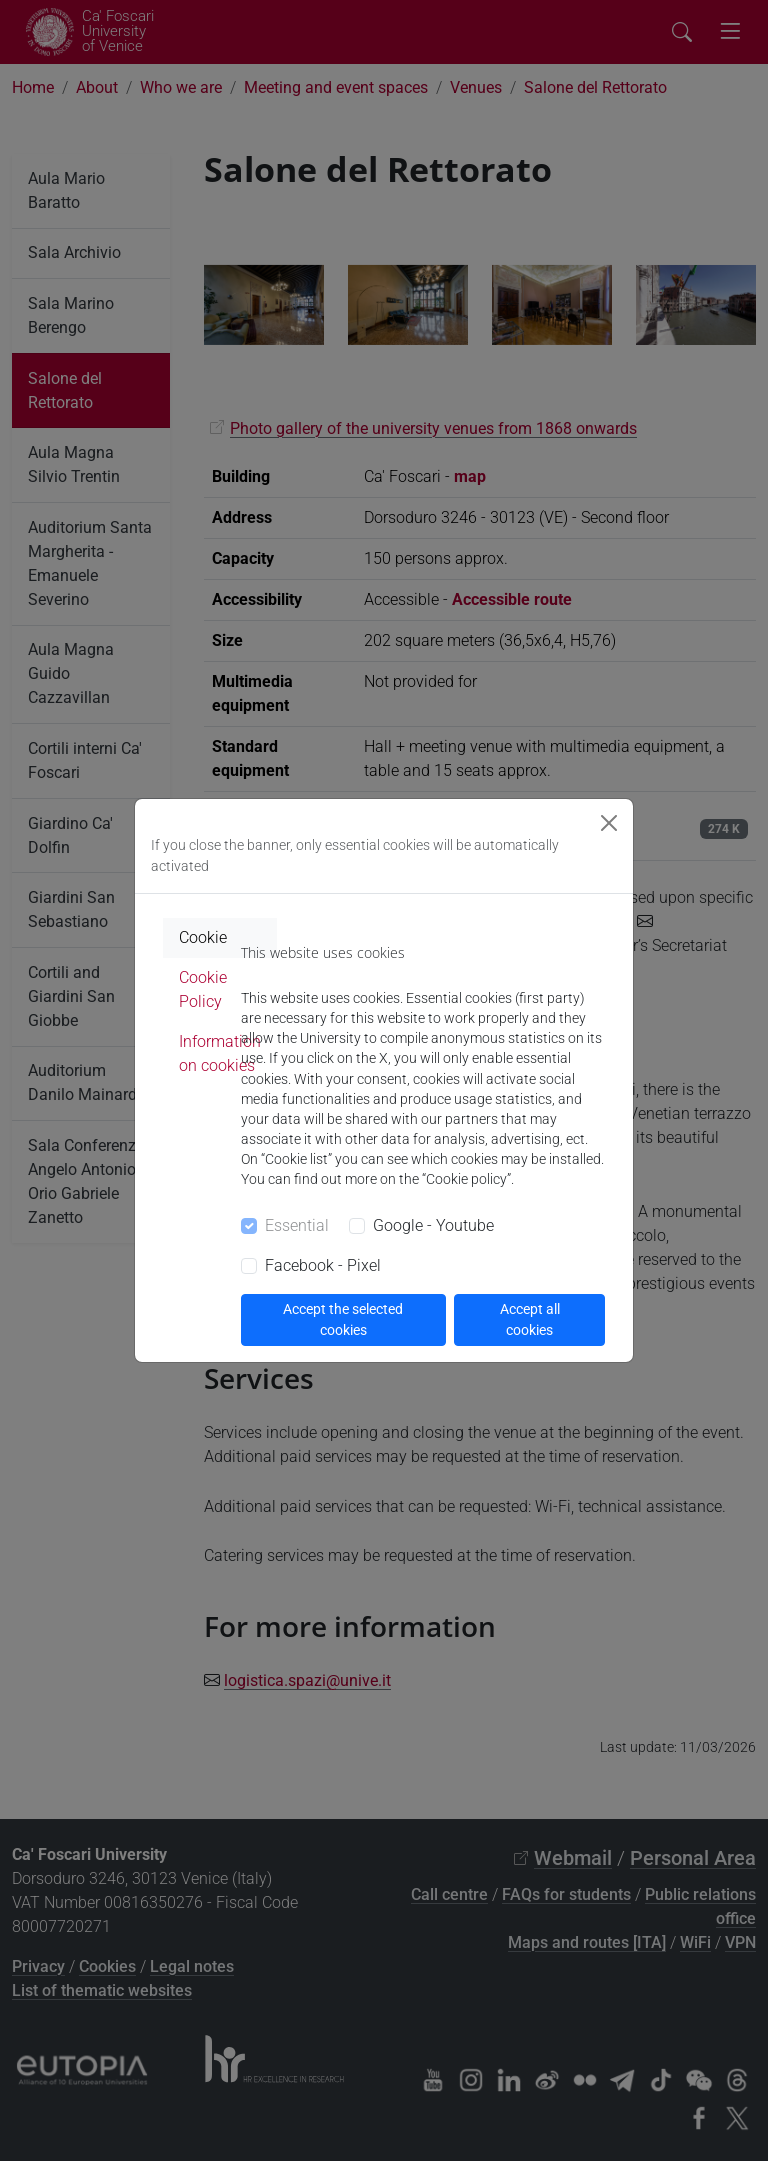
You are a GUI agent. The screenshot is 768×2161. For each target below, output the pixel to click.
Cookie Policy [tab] (203, 989)
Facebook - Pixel (323, 1265)
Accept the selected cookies (343, 1319)
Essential (297, 1225)
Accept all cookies (530, 1319)
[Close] (609, 823)
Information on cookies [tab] (220, 1053)
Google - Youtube (433, 1225)
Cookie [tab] (203, 937)
